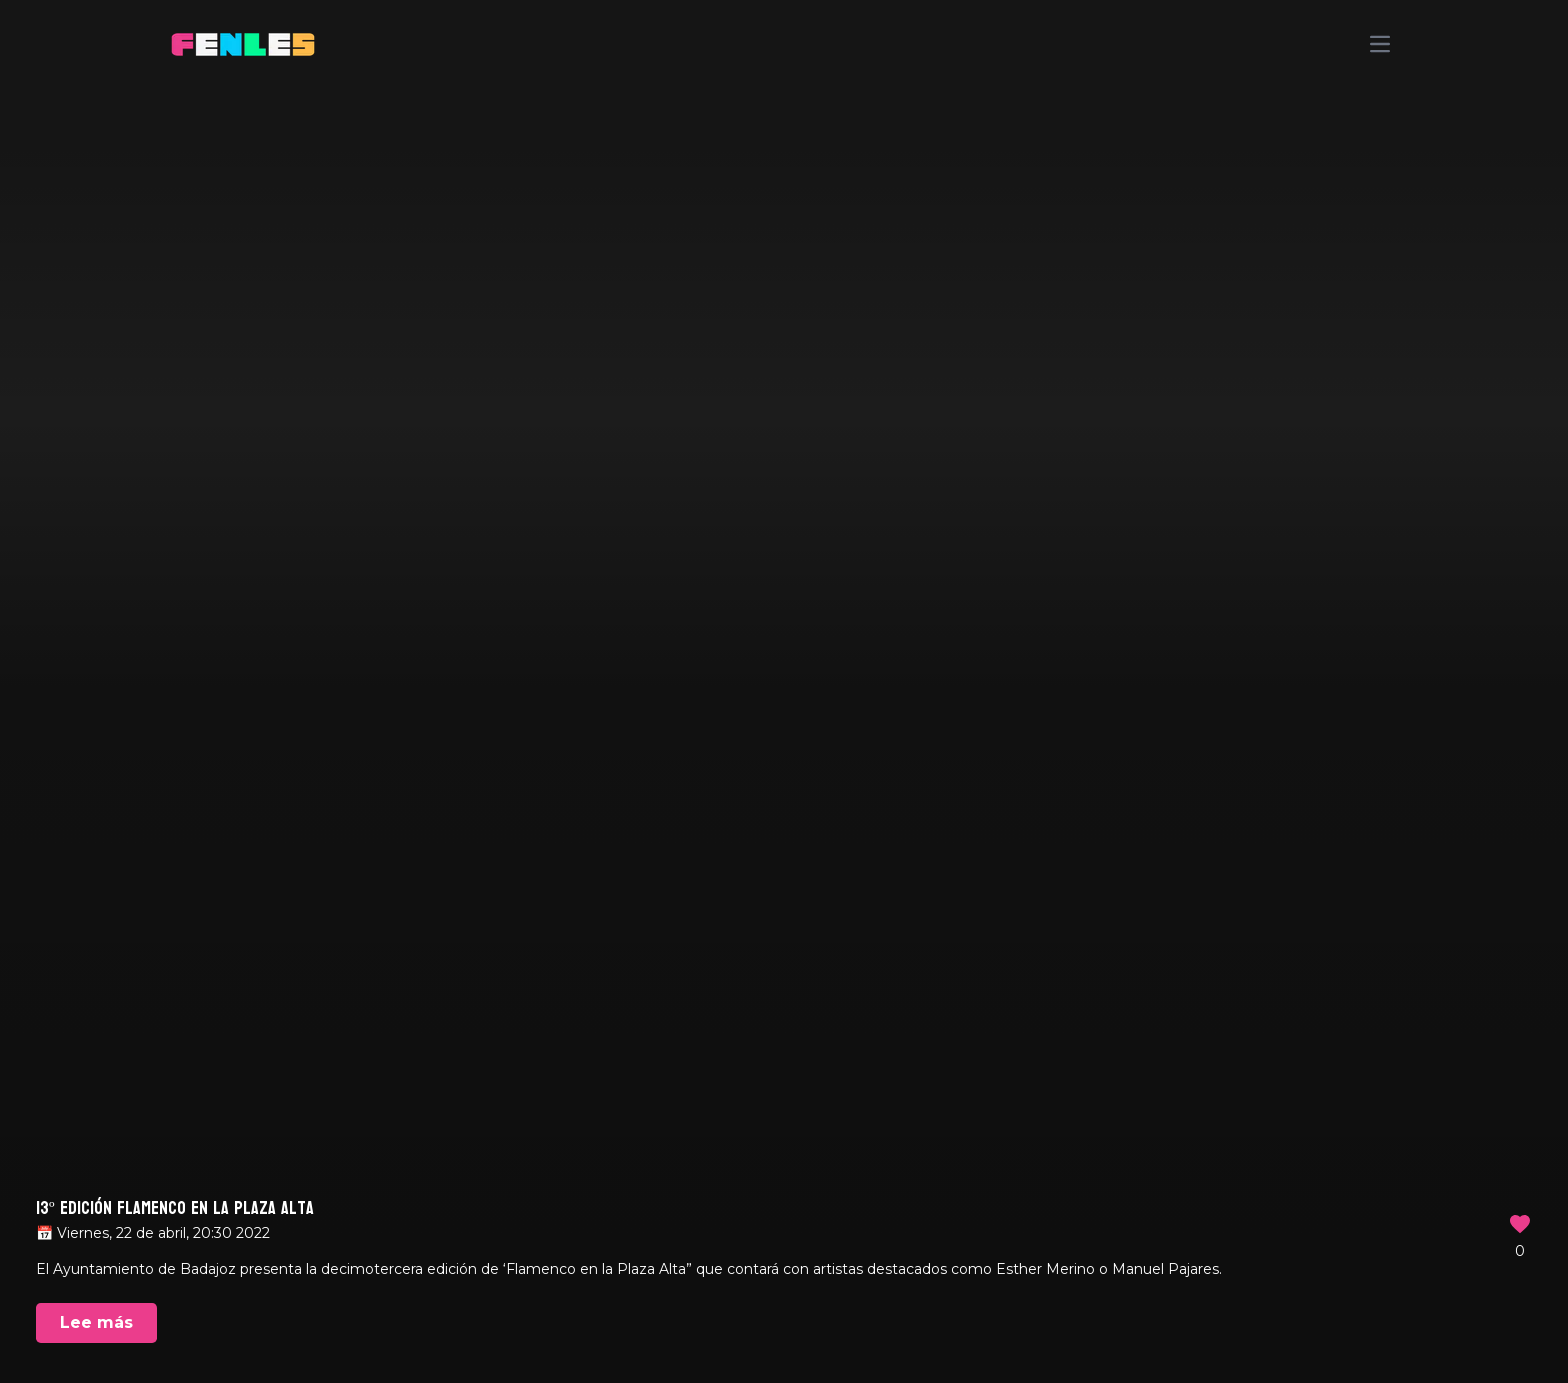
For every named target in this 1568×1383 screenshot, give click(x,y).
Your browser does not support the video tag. (784, 691)
